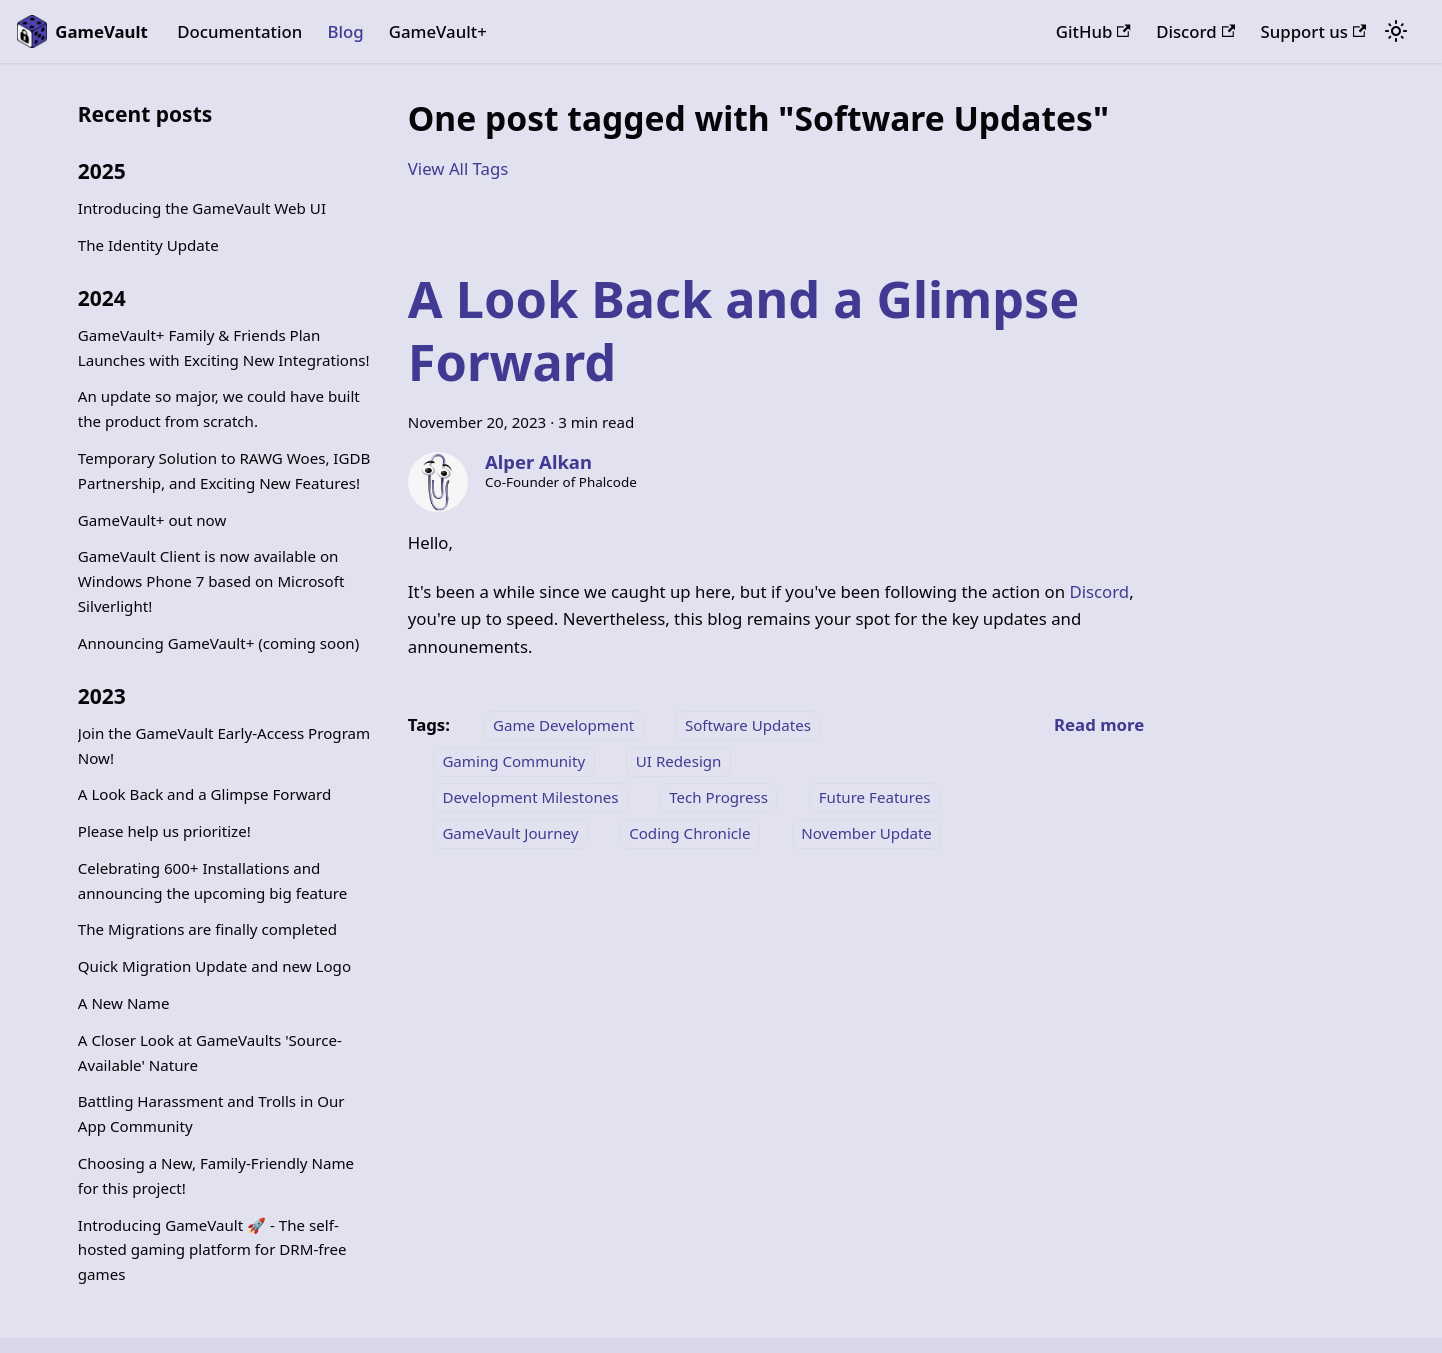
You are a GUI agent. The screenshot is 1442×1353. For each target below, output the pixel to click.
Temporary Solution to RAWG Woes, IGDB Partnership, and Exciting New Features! (224, 470)
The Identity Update (148, 245)
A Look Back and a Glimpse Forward (204, 794)
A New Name (124, 1003)
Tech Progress (718, 797)
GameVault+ (438, 31)
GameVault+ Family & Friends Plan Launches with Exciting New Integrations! (224, 347)
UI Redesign (679, 761)
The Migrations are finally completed (207, 929)
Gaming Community (513, 761)
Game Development (563, 725)
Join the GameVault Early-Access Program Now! (224, 745)
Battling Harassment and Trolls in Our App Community (211, 1113)
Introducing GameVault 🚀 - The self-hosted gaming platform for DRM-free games (212, 1250)
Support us (1314, 31)
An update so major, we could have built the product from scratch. (219, 408)
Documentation (239, 31)
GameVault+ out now (152, 520)
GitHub (1093, 31)
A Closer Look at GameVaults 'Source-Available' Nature (210, 1052)
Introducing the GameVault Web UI (202, 208)
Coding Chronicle (689, 833)
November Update (866, 833)
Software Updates (748, 725)
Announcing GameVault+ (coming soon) (218, 643)
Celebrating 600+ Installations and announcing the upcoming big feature (212, 880)
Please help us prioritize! (164, 831)
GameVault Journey (510, 833)
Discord (1195, 31)
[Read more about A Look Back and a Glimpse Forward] (1099, 724)
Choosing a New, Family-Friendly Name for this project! (216, 1175)
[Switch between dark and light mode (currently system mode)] (1396, 32)
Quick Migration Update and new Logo (214, 966)
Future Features (875, 797)
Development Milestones (530, 797)
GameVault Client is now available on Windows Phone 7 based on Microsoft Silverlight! (211, 581)
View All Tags (458, 168)
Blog (345, 31)
